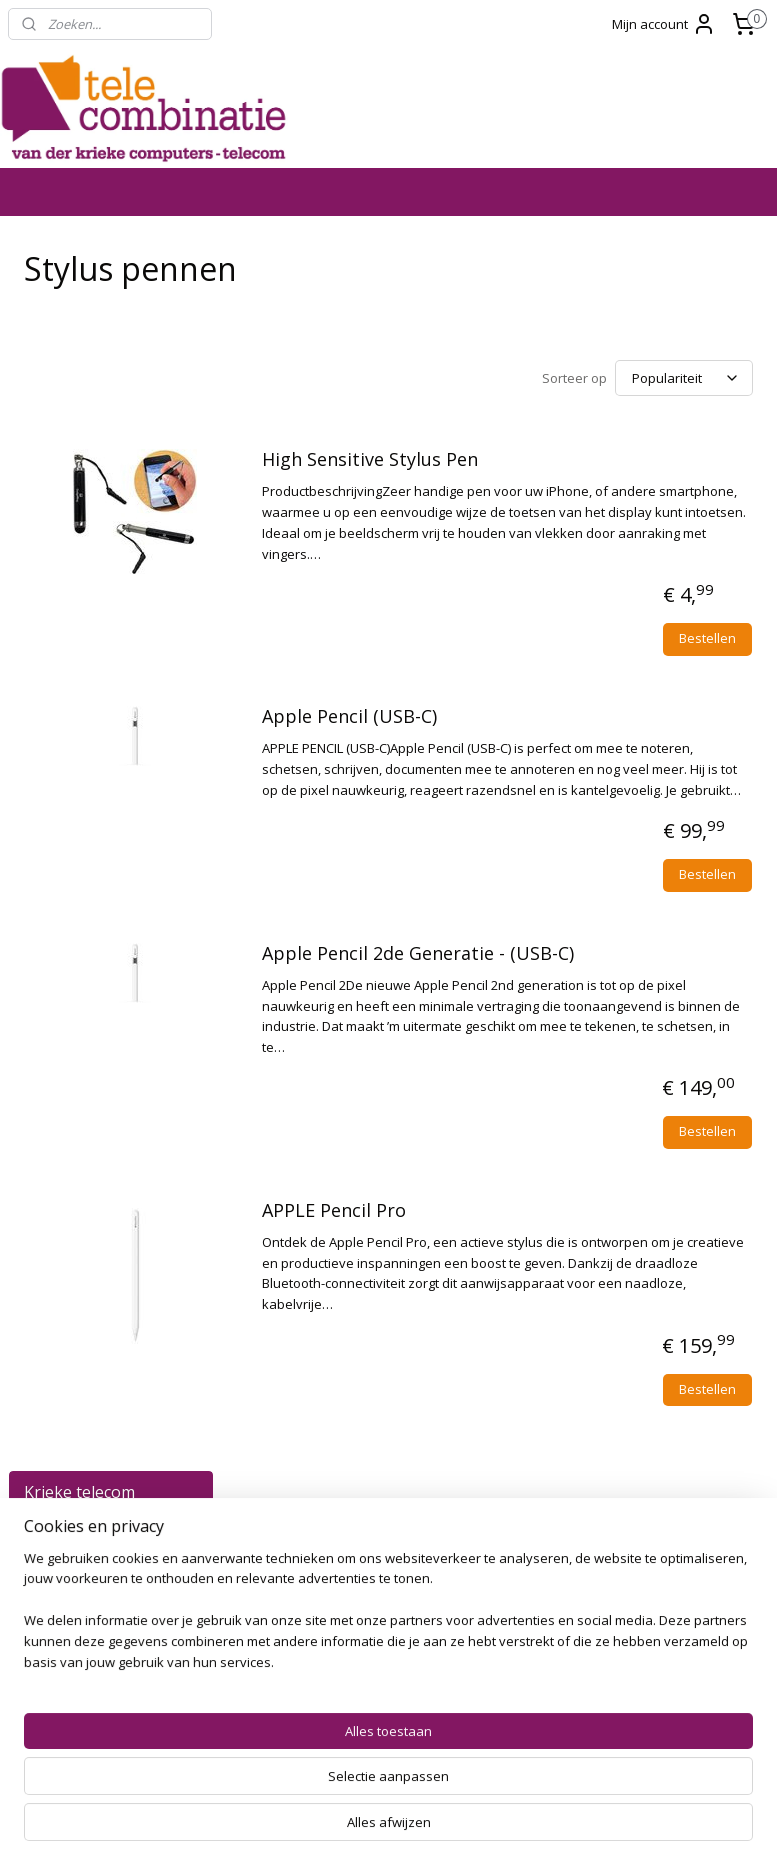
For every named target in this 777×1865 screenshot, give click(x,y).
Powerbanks (84, 764)
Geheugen (119, 829)
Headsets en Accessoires (119, 869)
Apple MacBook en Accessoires (119, 592)
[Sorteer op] (626, 376)
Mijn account (664, 24)
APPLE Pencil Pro (556, 1383)
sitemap (317, 1828)
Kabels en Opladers (119, 641)
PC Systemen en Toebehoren (119, 494)
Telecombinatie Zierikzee (616, 1713)
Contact (51, 1008)
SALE (42, 1040)
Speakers (119, 943)
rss (359, 1828)
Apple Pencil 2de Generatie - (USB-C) (605, 1074)
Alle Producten (111, 307)
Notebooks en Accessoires (119, 543)
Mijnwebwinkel (610, 1828)
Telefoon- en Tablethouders (92, 723)
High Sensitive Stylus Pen (592, 465)
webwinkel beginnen (436, 1828)
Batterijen (119, 910)
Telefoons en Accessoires (119, 347)
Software (119, 975)
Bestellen (707, 685)
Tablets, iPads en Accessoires (119, 396)
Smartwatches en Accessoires (119, 445)
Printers (69, 796)
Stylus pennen (89, 682)
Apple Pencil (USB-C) (571, 764)
